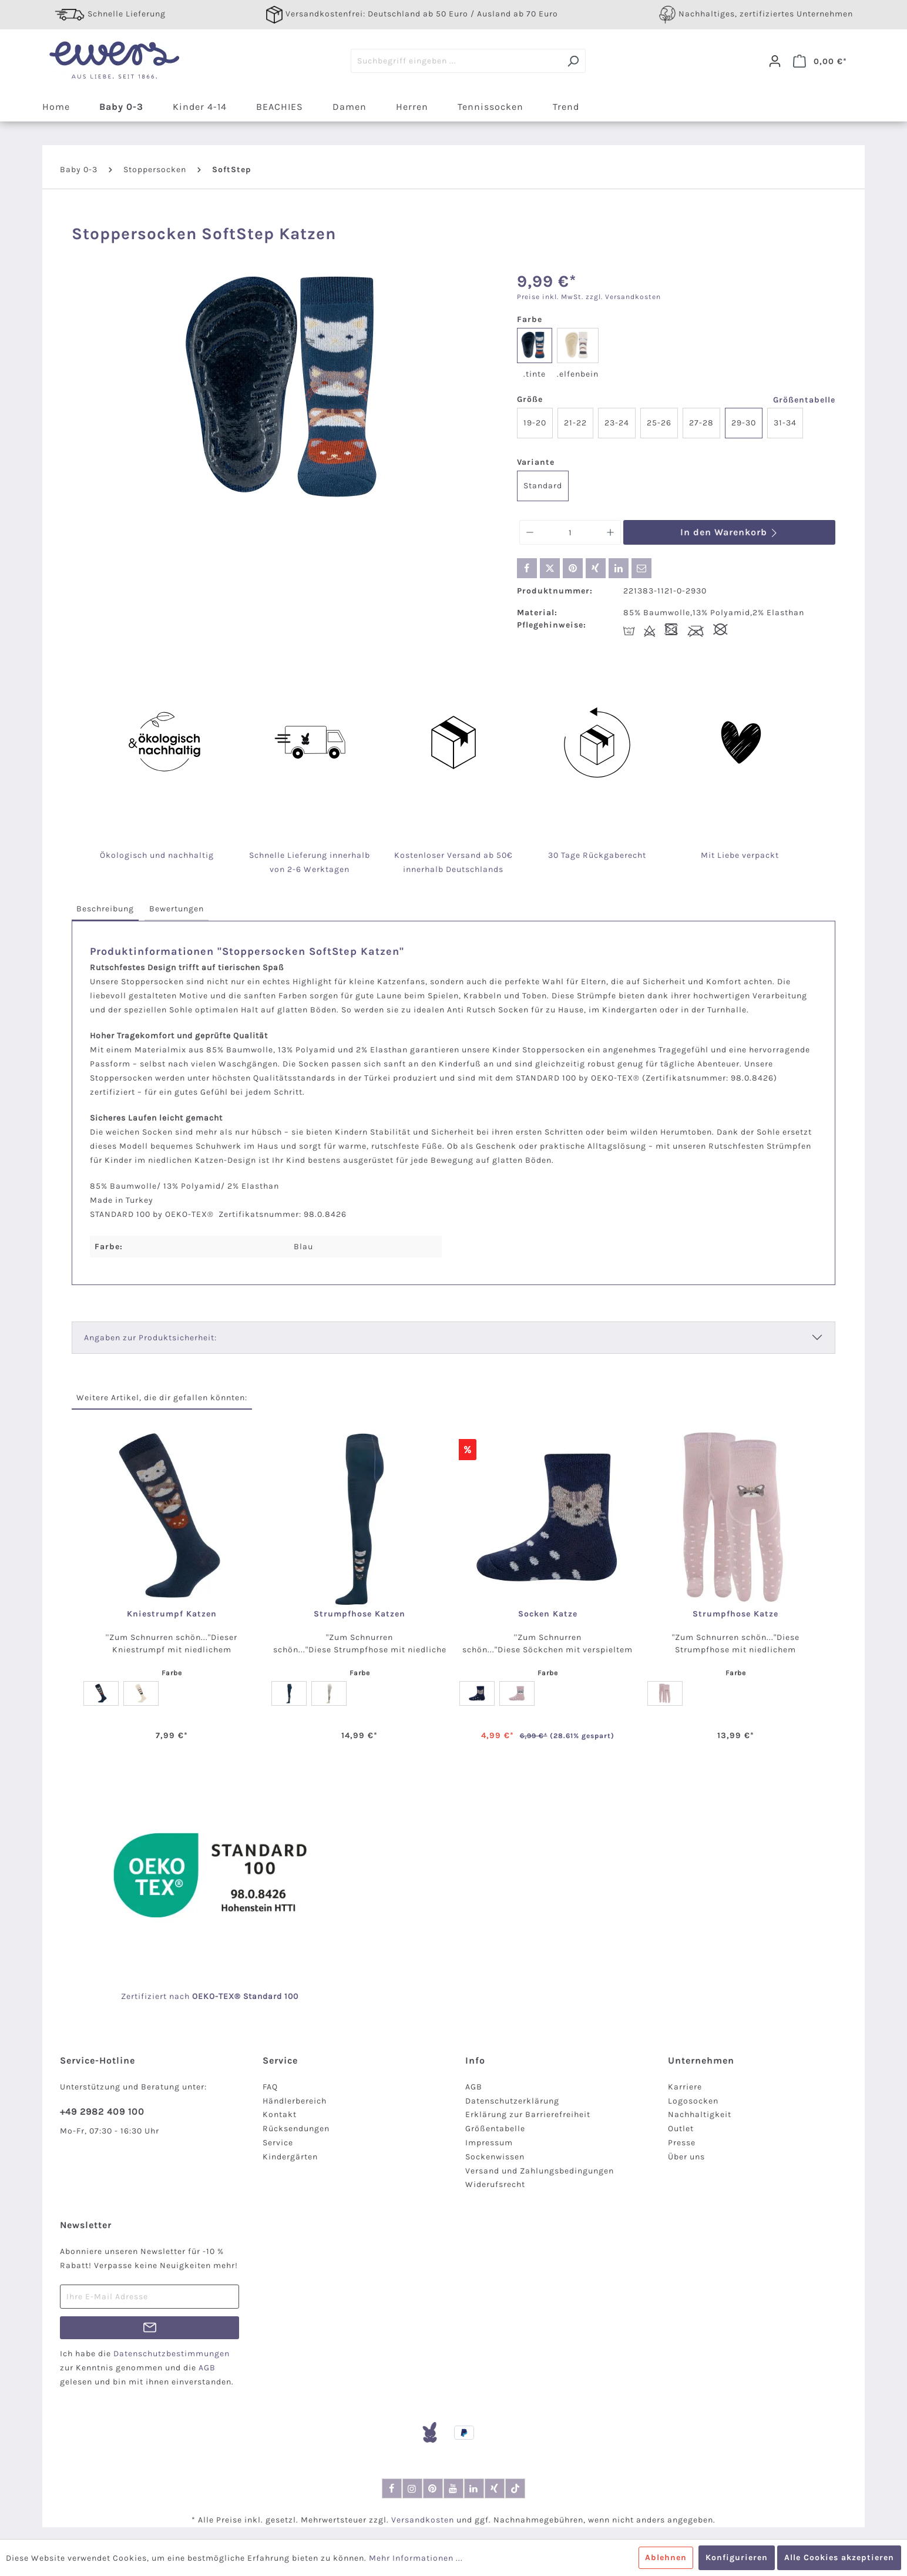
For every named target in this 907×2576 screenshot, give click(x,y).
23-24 (616, 423)
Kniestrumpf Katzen (172, 1614)
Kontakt (280, 2114)
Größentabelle (804, 400)
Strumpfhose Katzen (359, 1614)
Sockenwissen (495, 2157)
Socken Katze (547, 1614)
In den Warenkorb (729, 532)
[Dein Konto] (774, 61)
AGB (473, 2087)
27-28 (701, 423)
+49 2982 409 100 (102, 2111)
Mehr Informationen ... (416, 2558)
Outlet (681, 2129)
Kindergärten (290, 2157)
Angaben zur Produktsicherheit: (150, 1338)
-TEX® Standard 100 (256, 1996)
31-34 (785, 423)
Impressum (489, 2143)
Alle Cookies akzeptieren (839, 2557)
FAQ (270, 2087)
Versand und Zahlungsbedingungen (539, 2171)
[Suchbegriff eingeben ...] (456, 61)
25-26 (659, 423)
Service (278, 2143)
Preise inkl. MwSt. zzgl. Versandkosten (589, 297)
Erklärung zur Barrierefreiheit (527, 2114)
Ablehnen (666, 2557)
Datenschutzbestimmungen (171, 2354)
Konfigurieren (737, 2557)
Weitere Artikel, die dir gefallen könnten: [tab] (161, 1398)
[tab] (105, 909)
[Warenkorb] (820, 61)
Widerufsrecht (495, 2184)
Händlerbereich (295, 2101)
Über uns (686, 2157)
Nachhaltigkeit (699, 2114)
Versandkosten (422, 2520)
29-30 (743, 423)
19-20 (534, 423)
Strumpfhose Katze (735, 1614)
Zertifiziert (145, 1996)
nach (192, 1996)
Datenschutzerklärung (512, 2101)
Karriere (685, 2087)
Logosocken (693, 2101)
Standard (542, 486)
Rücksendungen (296, 2129)
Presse (682, 2143)
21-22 (575, 423)
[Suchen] (573, 61)
